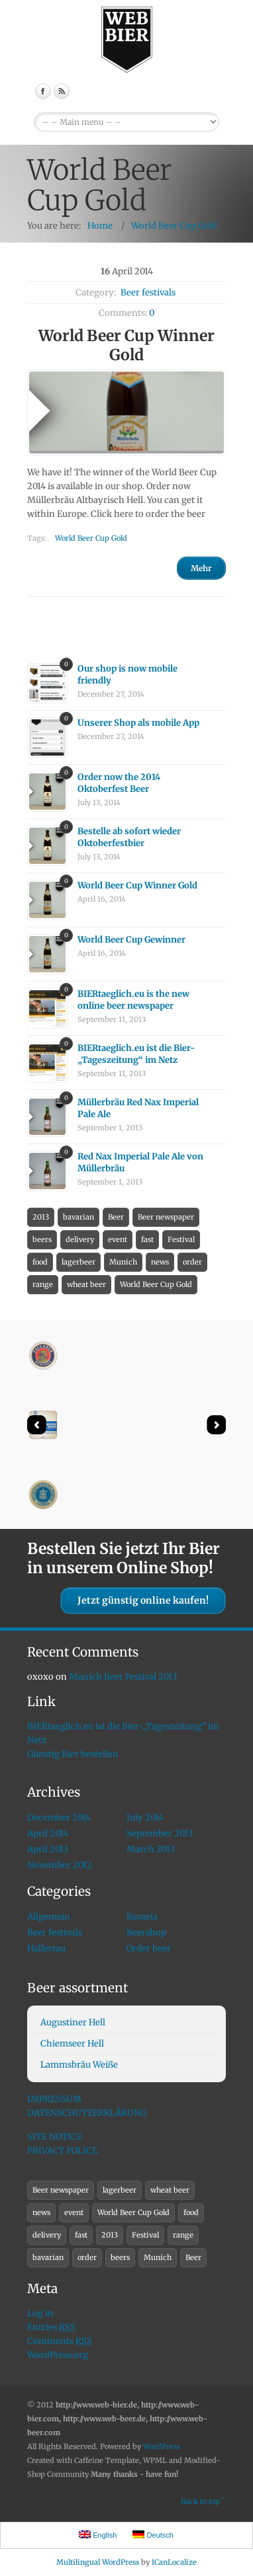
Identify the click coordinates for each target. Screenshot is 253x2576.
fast (147, 1239)
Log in (40, 2313)
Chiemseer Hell (72, 2043)
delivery (80, 1239)
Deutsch (152, 2534)
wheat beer (86, 1284)
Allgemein (48, 1916)
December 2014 (59, 1817)
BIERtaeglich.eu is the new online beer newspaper (133, 999)
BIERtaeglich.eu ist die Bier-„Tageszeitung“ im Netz (136, 1054)
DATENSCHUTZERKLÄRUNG (86, 2113)
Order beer (148, 1948)
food (40, 1262)
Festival (181, 1239)
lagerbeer (78, 1262)
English (98, 2534)
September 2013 (159, 1833)
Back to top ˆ (203, 2501)
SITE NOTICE (54, 2136)
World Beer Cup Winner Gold (137, 885)
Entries (51, 2327)
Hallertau (46, 1948)
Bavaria (142, 1916)
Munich (123, 1262)
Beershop (146, 1932)
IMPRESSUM (54, 2099)
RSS (61, 91)
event (117, 1239)
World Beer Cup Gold (174, 225)
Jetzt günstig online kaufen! (143, 1600)
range (42, 1284)
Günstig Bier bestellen (73, 1754)
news (160, 1262)
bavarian (78, 1217)
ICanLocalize (174, 2562)
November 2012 (59, 1865)
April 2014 (47, 1833)
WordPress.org (57, 2355)
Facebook (43, 91)
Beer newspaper (166, 1217)
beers (42, 1239)
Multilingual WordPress (97, 2562)
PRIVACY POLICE (62, 2150)
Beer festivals (148, 292)
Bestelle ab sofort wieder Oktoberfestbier (129, 837)
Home (100, 225)
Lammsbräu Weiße (79, 2064)
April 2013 (47, 1849)
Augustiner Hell (72, 2022)
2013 (40, 1217)
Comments (59, 2341)
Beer (116, 1217)
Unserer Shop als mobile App (138, 722)
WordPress (161, 2446)
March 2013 (150, 1849)
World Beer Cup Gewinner (131, 939)
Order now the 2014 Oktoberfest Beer (118, 783)
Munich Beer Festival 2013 (123, 1676)
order (192, 1262)
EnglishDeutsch (126, 122)
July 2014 (145, 1817)
